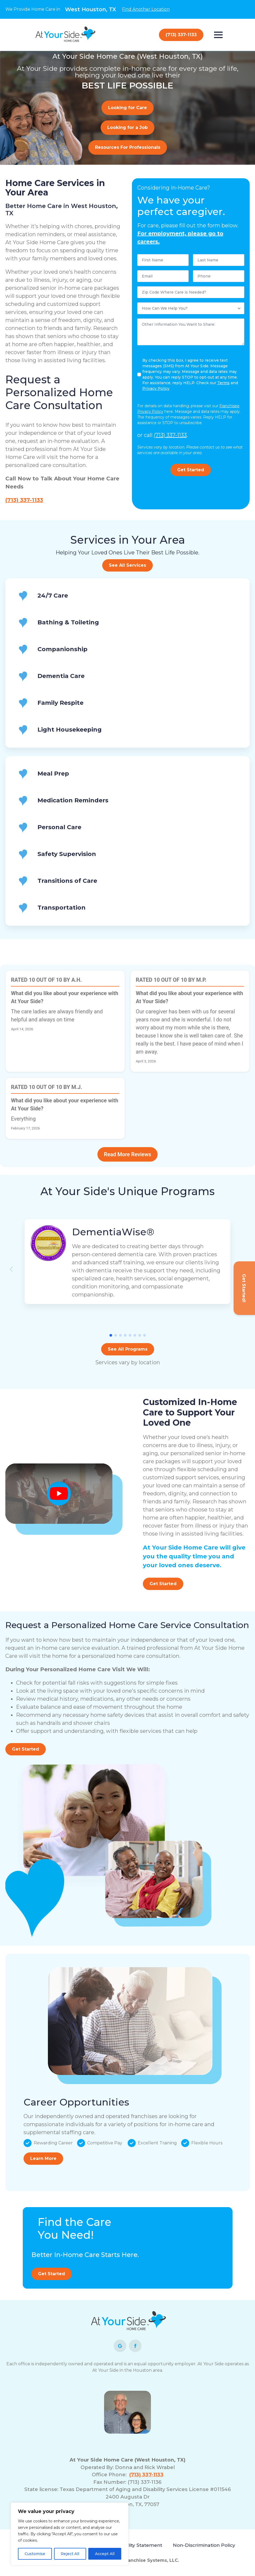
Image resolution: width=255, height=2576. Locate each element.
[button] (110, 1335)
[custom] (120, 2346)
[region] (69, 2534)
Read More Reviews (127, 1154)
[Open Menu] (218, 35)
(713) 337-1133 (24, 500)
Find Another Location (146, 9)
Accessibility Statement (134, 2545)
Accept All (105, 2553)
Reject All (70, 2553)
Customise (35, 2553)
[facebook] (135, 2346)
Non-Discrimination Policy (204, 2545)
